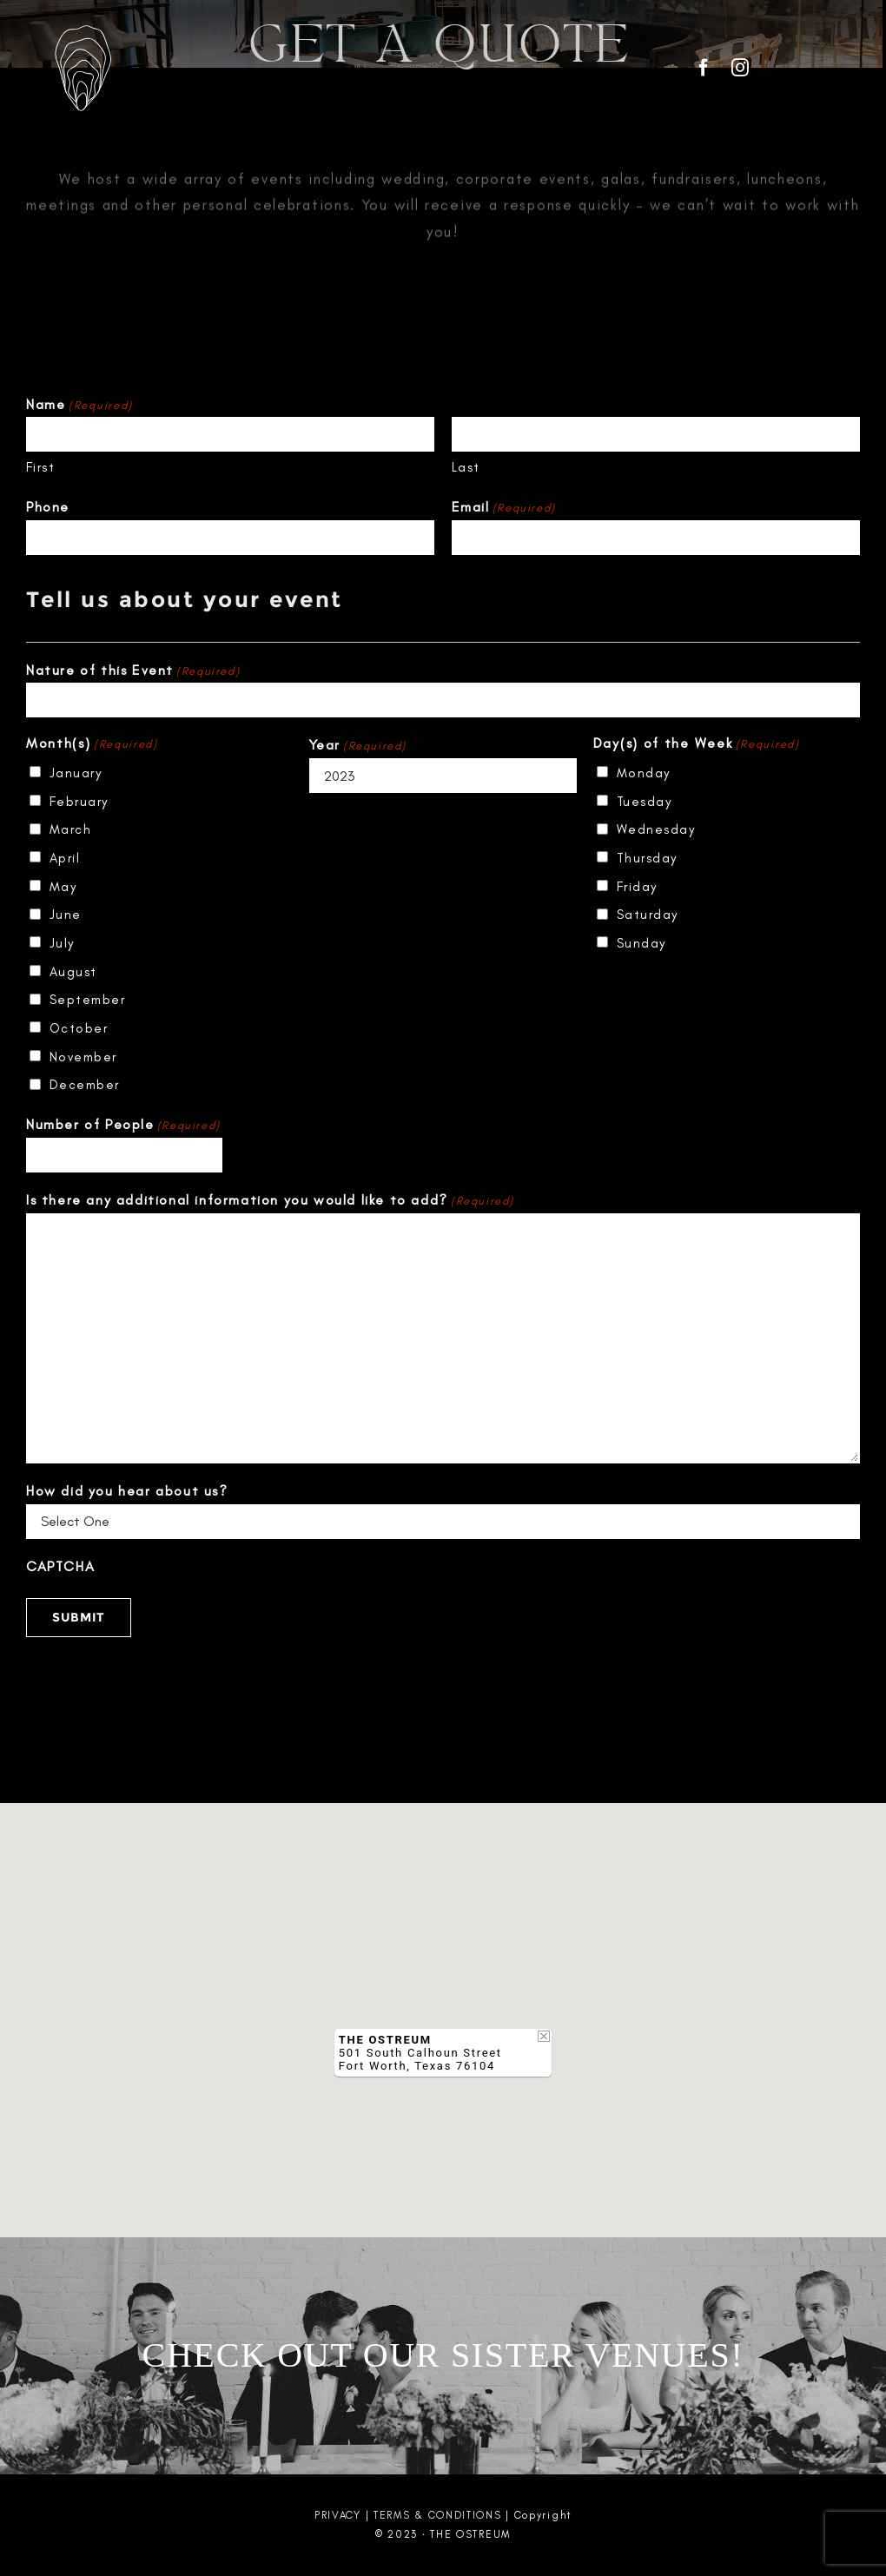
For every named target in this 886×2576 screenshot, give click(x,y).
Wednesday (656, 829)
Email (504, 508)
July (62, 943)
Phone (47, 507)
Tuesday (644, 801)
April (65, 858)
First (41, 467)
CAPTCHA (60, 1566)
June (66, 914)
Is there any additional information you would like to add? (270, 1201)
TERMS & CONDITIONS (438, 2515)
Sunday (641, 943)
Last (466, 467)
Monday (644, 773)
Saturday (647, 914)
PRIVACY (337, 2515)
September (88, 999)
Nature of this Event (133, 671)
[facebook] (704, 67)
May (63, 887)
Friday (637, 887)
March (71, 829)
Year (358, 746)
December (85, 1085)
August (73, 972)
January (76, 773)
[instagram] (740, 67)
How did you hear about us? (127, 1491)
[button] (443, 2004)
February (79, 801)
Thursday (647, 858)
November (83, 1057)
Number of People (123, 1125)
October (79, 1028)
